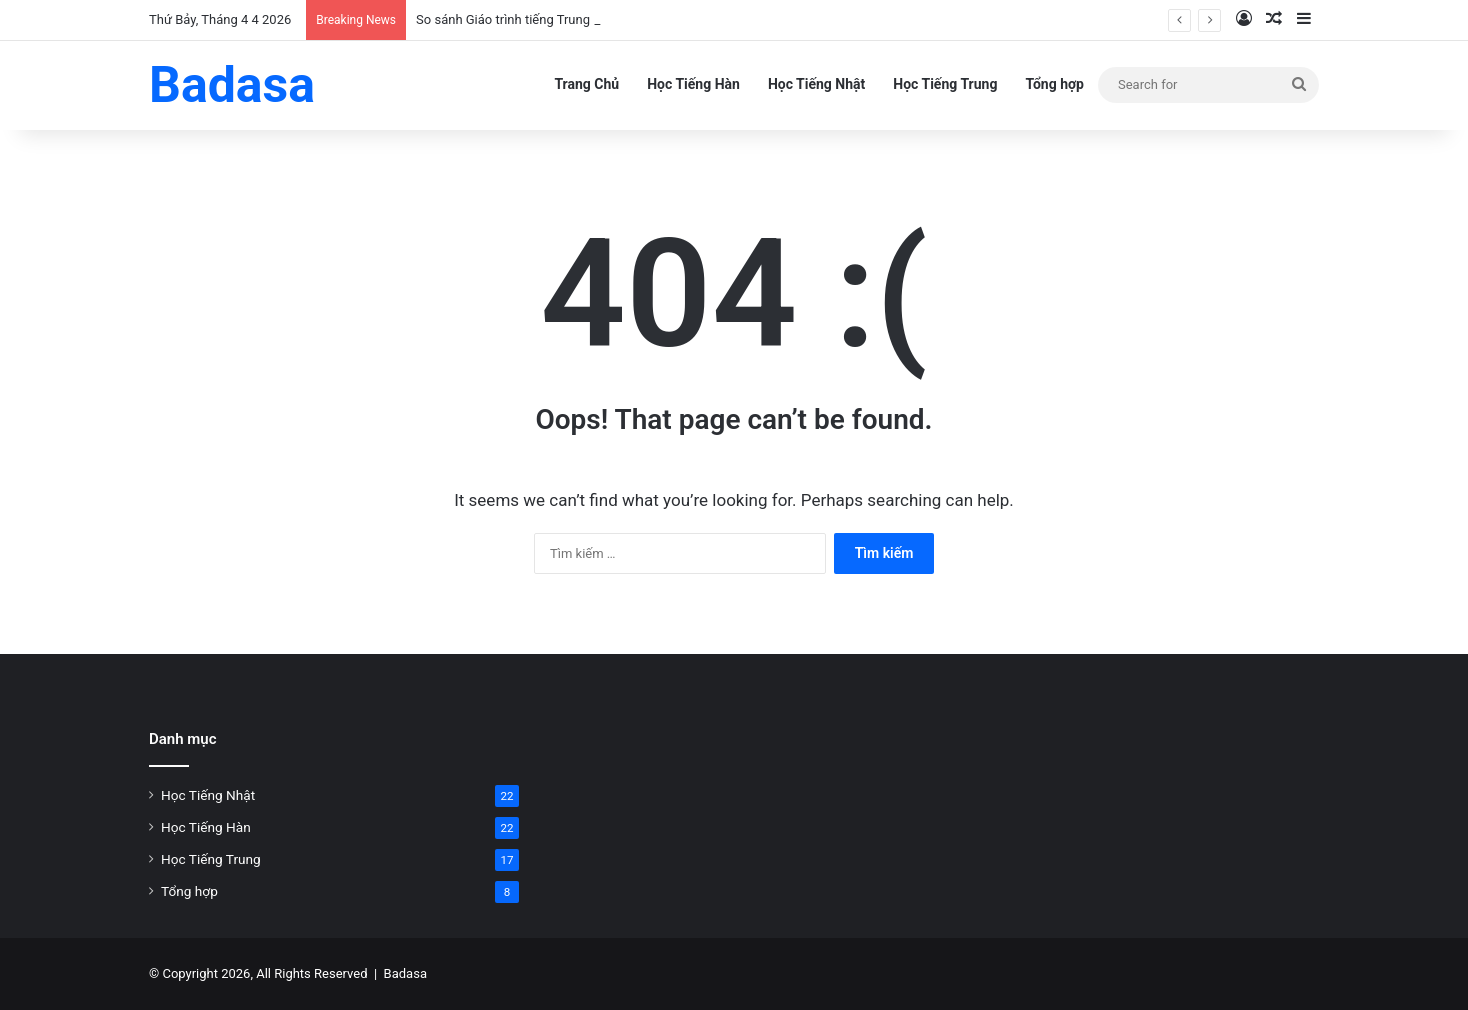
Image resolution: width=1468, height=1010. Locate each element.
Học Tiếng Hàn (693, 84)
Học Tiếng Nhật (816, 84)
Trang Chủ (586, 84)
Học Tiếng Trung (945, 84)
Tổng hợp (1054, 84)
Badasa (405, 973)
